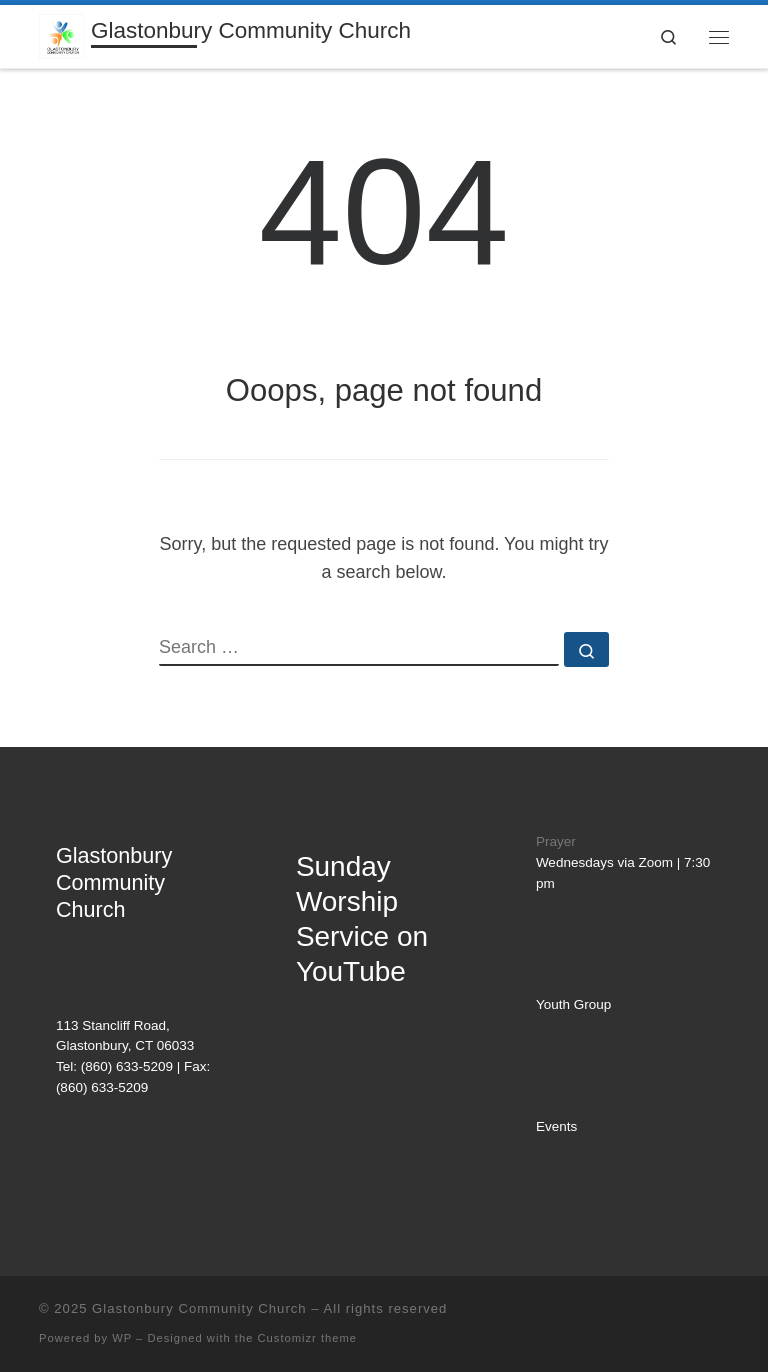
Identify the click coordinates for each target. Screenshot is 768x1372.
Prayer (556, 841)
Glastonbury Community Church (199, 1308)
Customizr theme (308, 1338)
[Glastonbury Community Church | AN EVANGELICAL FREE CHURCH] (61, 34)
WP (122, 1338)
